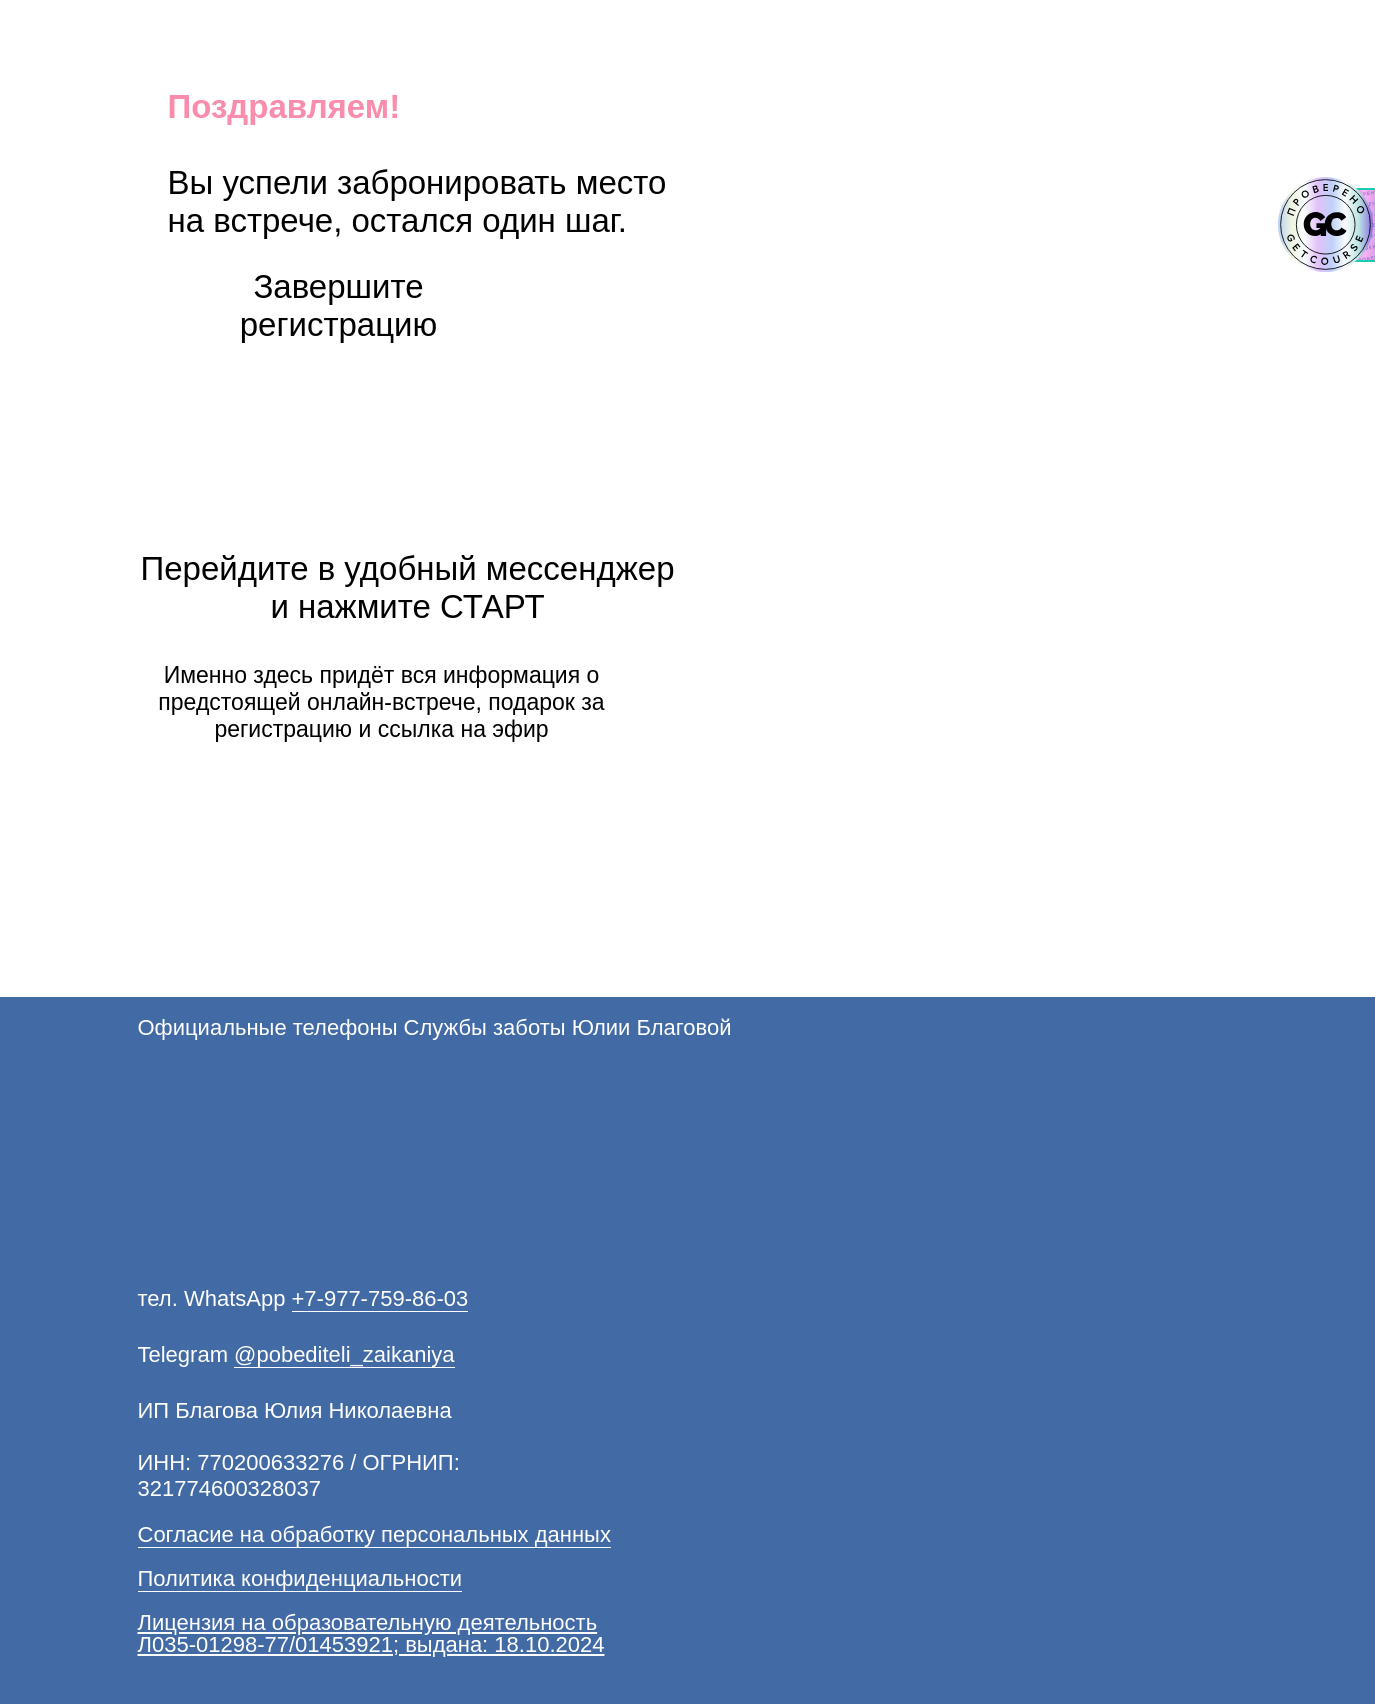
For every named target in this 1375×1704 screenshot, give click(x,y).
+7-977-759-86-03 (380, 1298)
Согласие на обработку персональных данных (374, 1534)
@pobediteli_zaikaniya (344, 1354)
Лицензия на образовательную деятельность (368, 1622)
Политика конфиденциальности (300, 1578)
